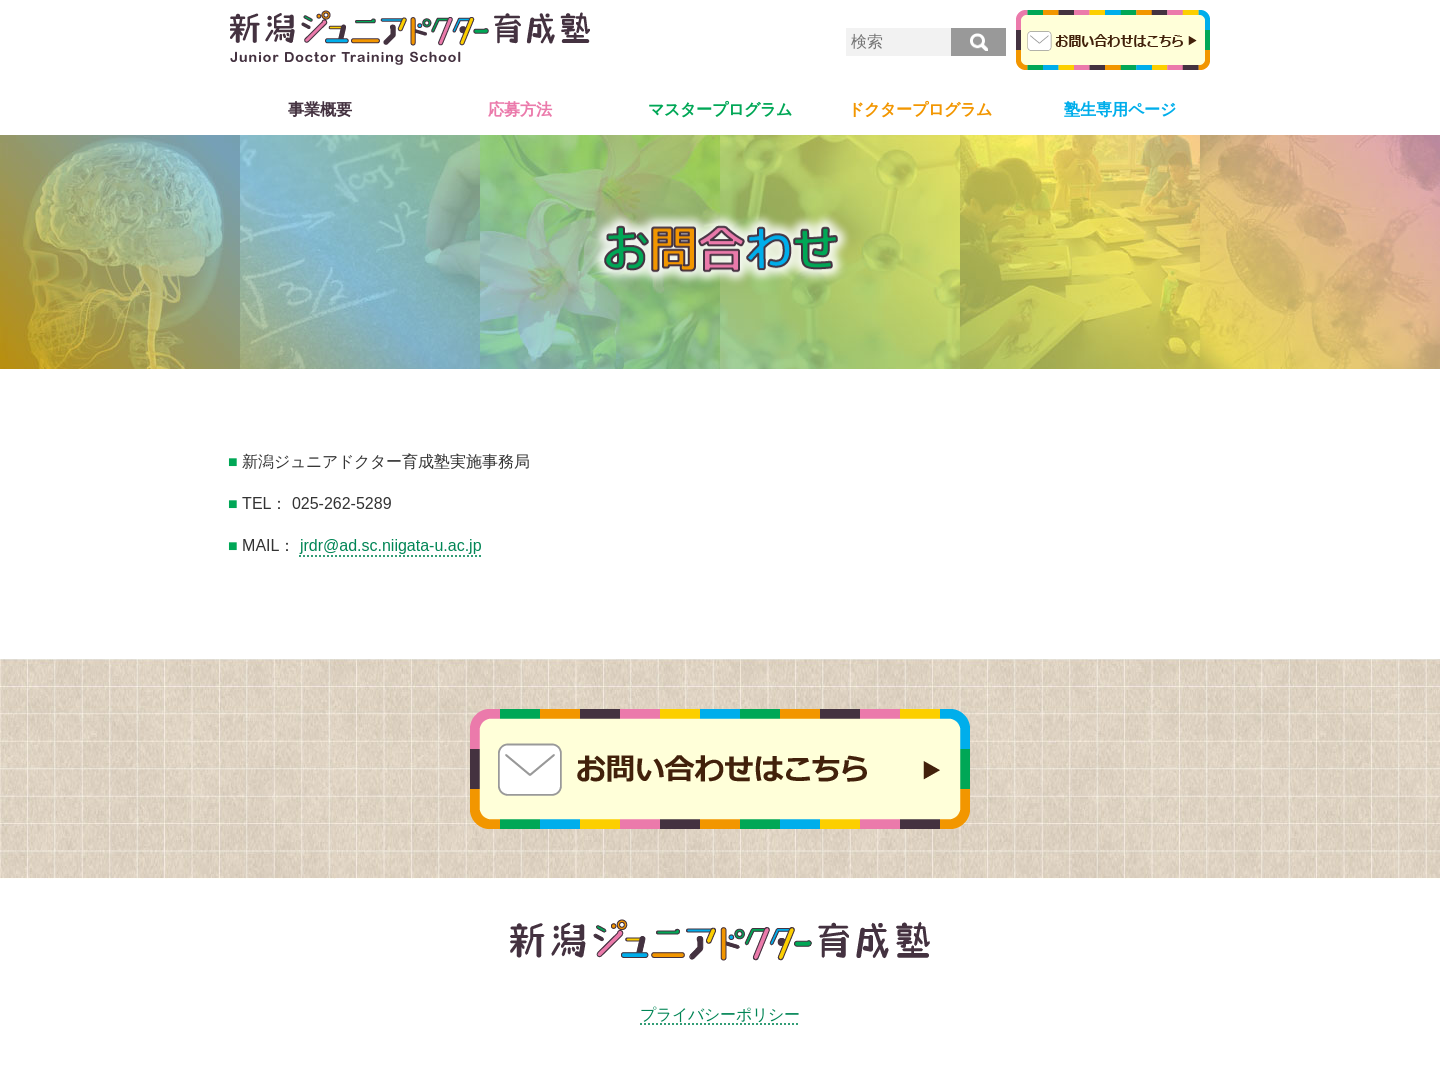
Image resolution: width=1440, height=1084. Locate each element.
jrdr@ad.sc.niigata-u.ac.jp (391, 545)
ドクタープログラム (920, 109)
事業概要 (320, 109)
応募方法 (520, 109)
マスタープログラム (720, 109)
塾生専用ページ (1120, 109)
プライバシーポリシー (720, 1014)
